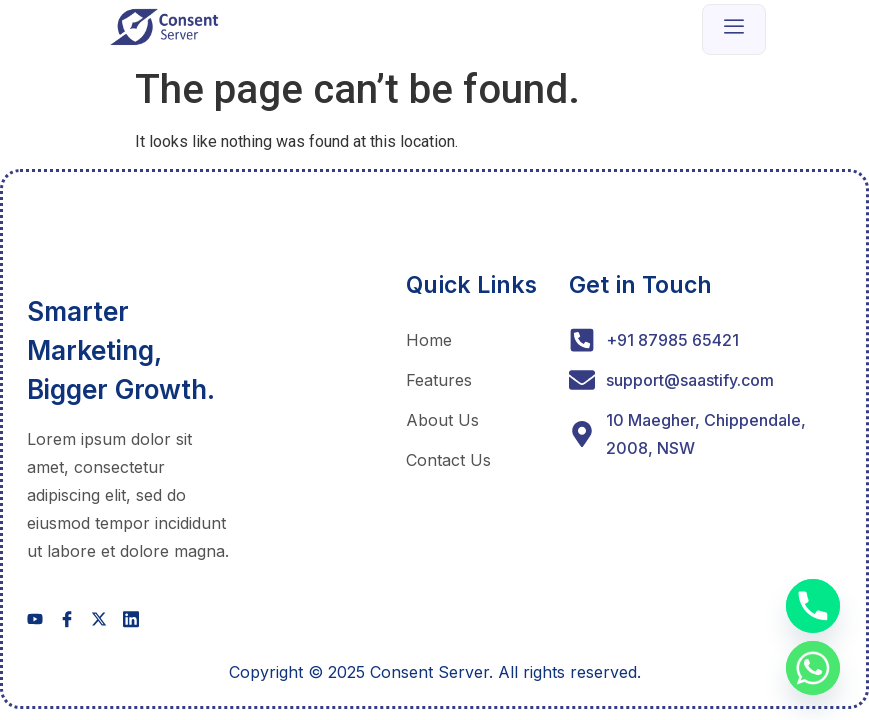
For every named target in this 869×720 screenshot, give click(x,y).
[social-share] (35, 619)
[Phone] (813, 606)
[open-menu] (734, 29)
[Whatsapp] (813, 668)
